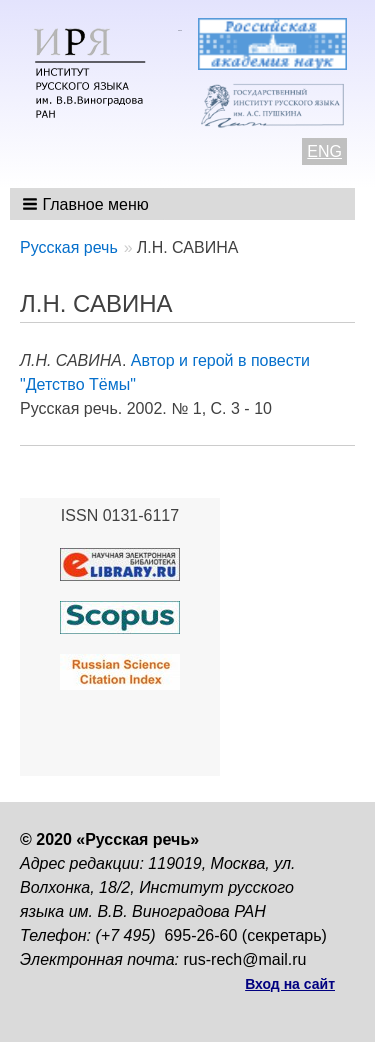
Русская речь (69, 247)
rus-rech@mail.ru (245, 959)
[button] (87, 204)
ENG (324, 151)
